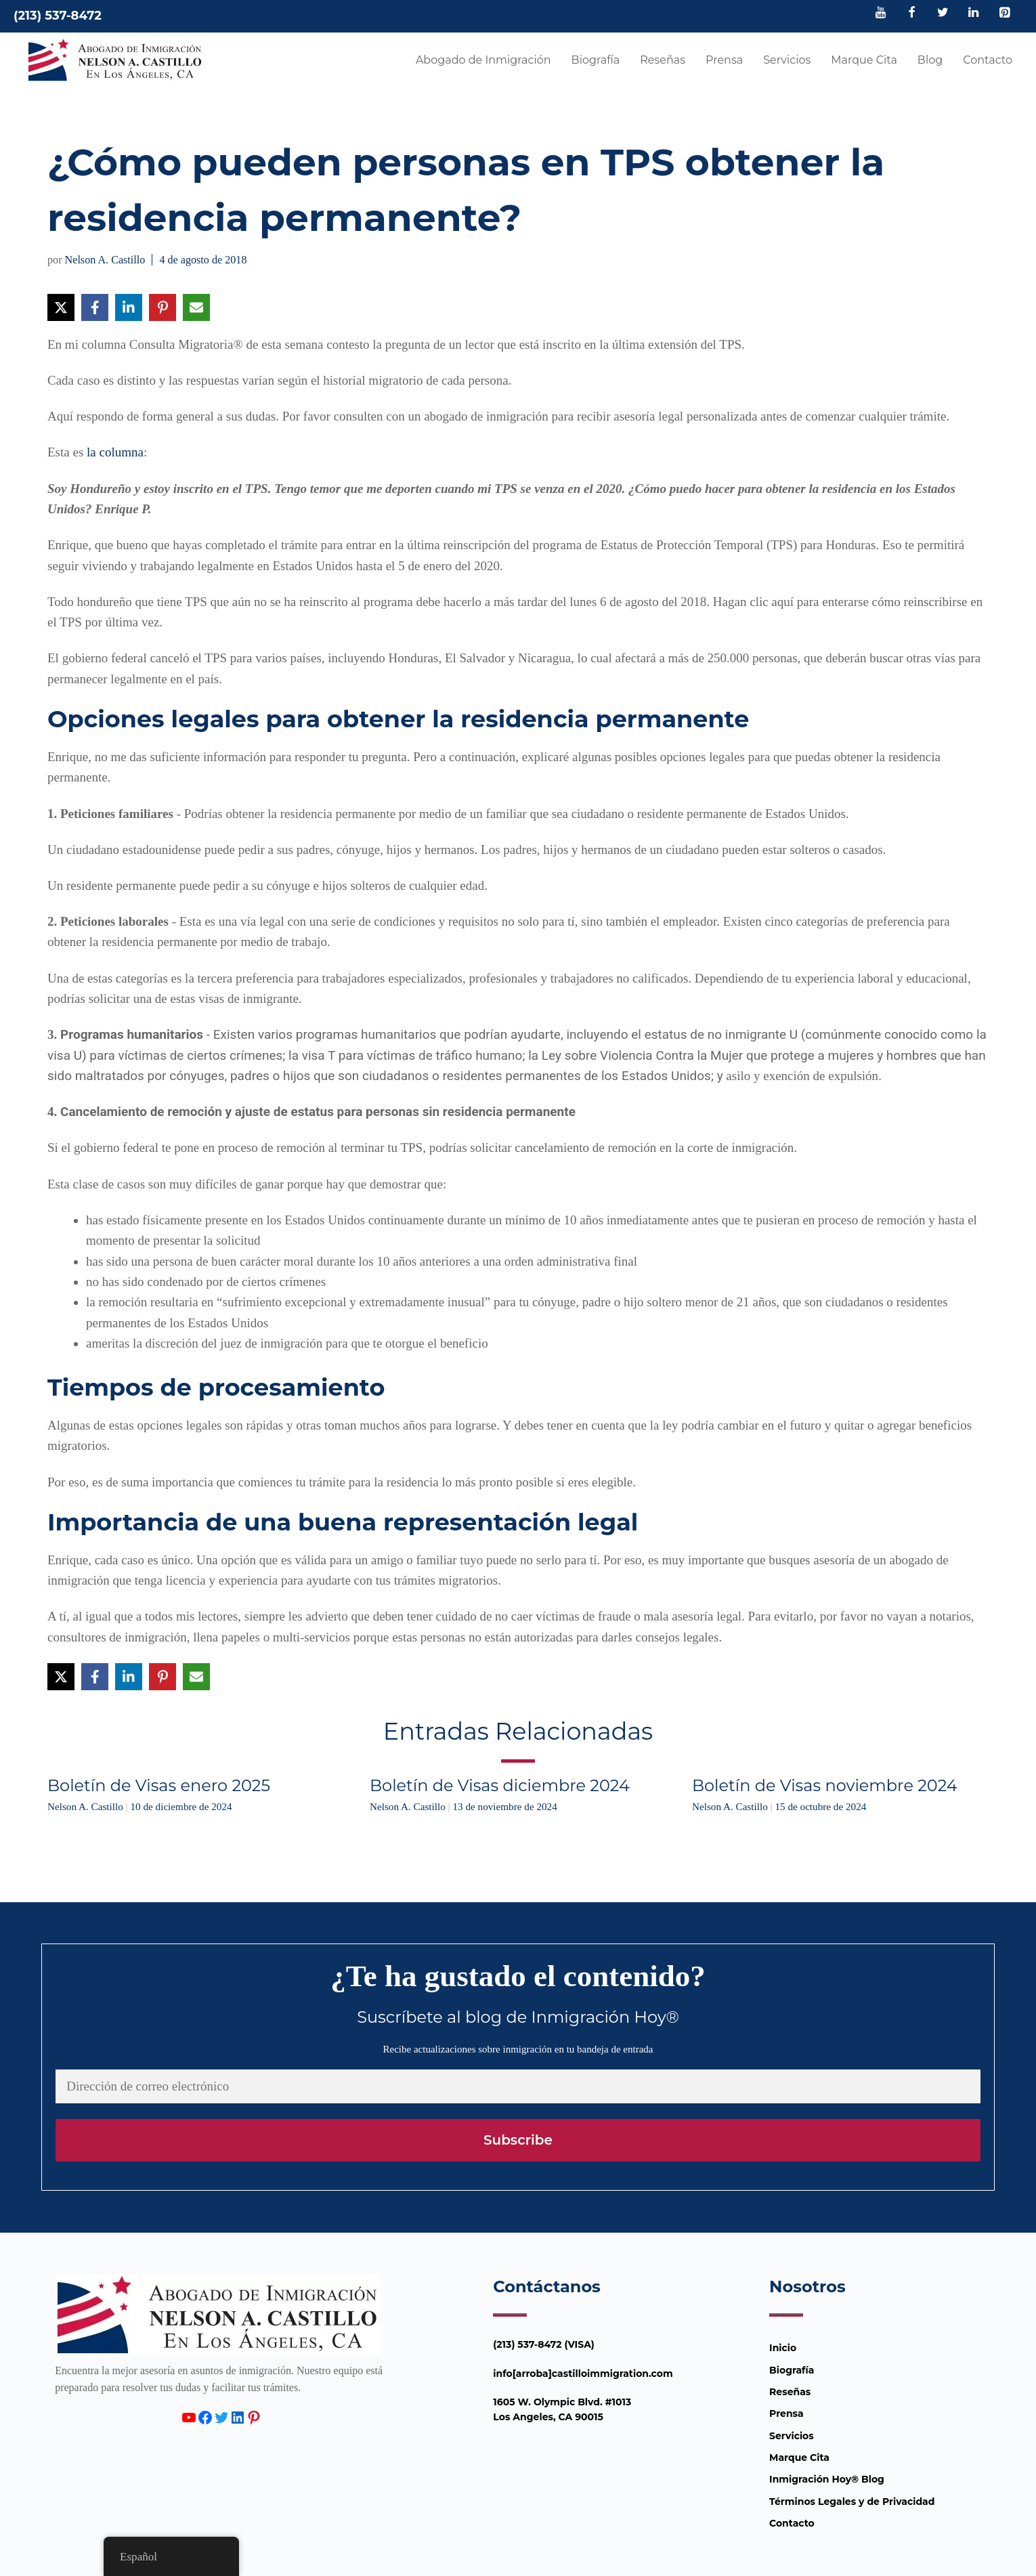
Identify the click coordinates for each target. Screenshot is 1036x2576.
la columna (115, 452)
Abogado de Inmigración (483, 59)
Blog (930, 59)
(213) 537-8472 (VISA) (544, 2344)
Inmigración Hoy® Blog (826, 2479)
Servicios (787, 59)
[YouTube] (881, 13)
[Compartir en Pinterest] (162, 307)
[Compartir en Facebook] (94, 307)
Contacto (987, 59)
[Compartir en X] (60, 307)
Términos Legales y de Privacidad (851, 2501)
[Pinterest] (1004, 13)
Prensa (724, 59)
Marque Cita (864, 59)
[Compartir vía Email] (196, 307)
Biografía (595, 59)
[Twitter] (942, 13)
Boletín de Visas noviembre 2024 (824, 1785)
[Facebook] (912, 13)
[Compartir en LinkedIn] (128, 307)
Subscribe (518, 2140)
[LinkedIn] (974, 13)
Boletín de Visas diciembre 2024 (500, 1785)
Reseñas (662, 59)
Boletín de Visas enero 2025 (158, 1785)
